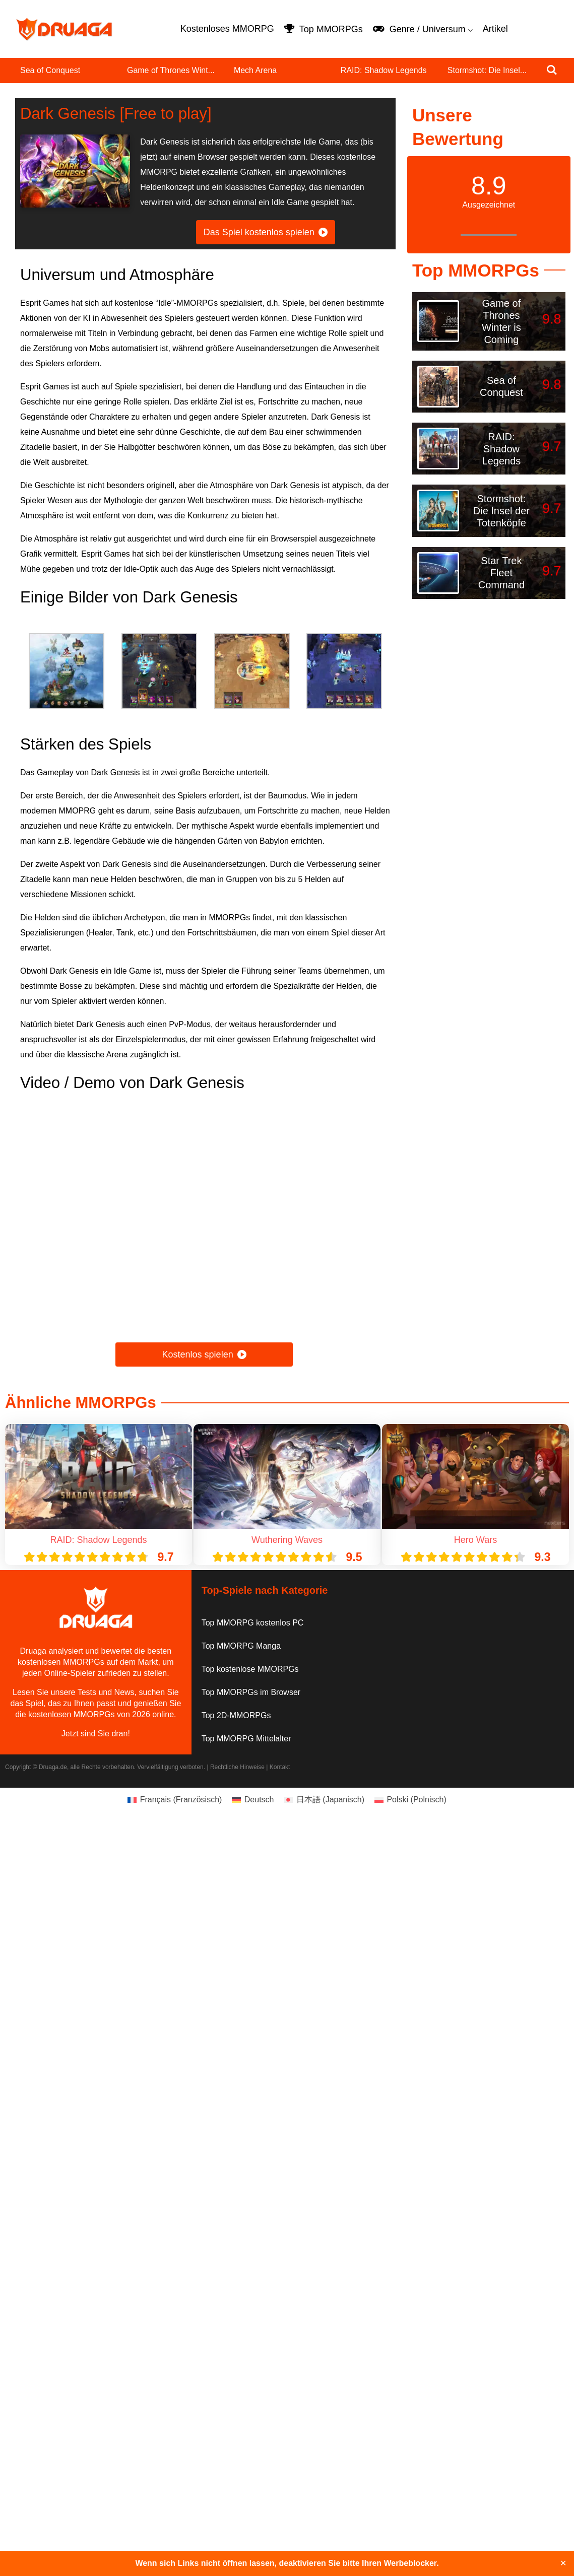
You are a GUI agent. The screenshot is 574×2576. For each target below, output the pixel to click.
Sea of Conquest (50, 70)
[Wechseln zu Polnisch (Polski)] (410, 1800)
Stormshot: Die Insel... (487, 70)
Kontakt (280, 1767)
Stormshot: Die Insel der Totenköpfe (501, 510)
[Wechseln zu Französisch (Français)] (174, 1800)
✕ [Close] (563, 2563)
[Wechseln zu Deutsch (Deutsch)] (253, 1800)
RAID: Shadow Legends (384, 70)
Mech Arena (255, 70)
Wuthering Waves (287, 1540)
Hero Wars (475, 1540)
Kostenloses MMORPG (227, 29)
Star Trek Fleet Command (501, 572)
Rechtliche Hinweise (237, 1767)
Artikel (495, 29)
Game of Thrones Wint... (171, 70)
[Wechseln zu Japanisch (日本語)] (324, 1800)
